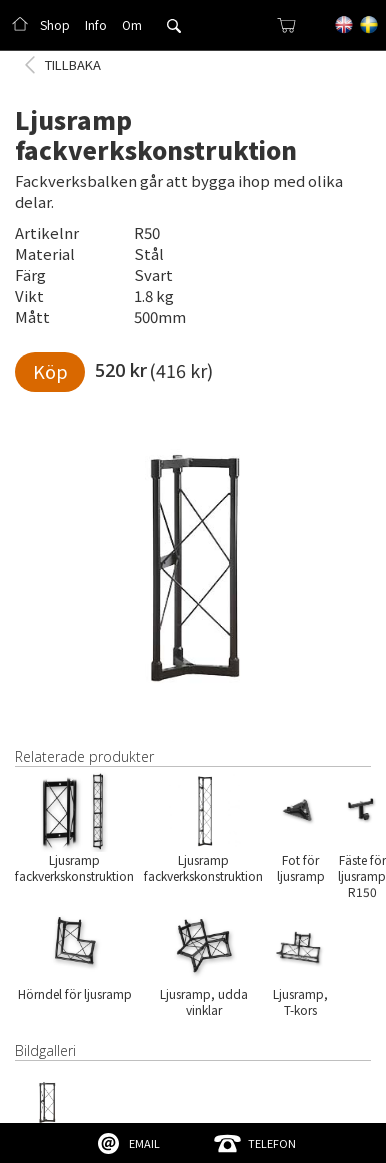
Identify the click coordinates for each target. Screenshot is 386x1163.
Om (132, 24)
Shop (55, 24)
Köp (50, 371)
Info (96, 24)
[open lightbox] (193, 560)
